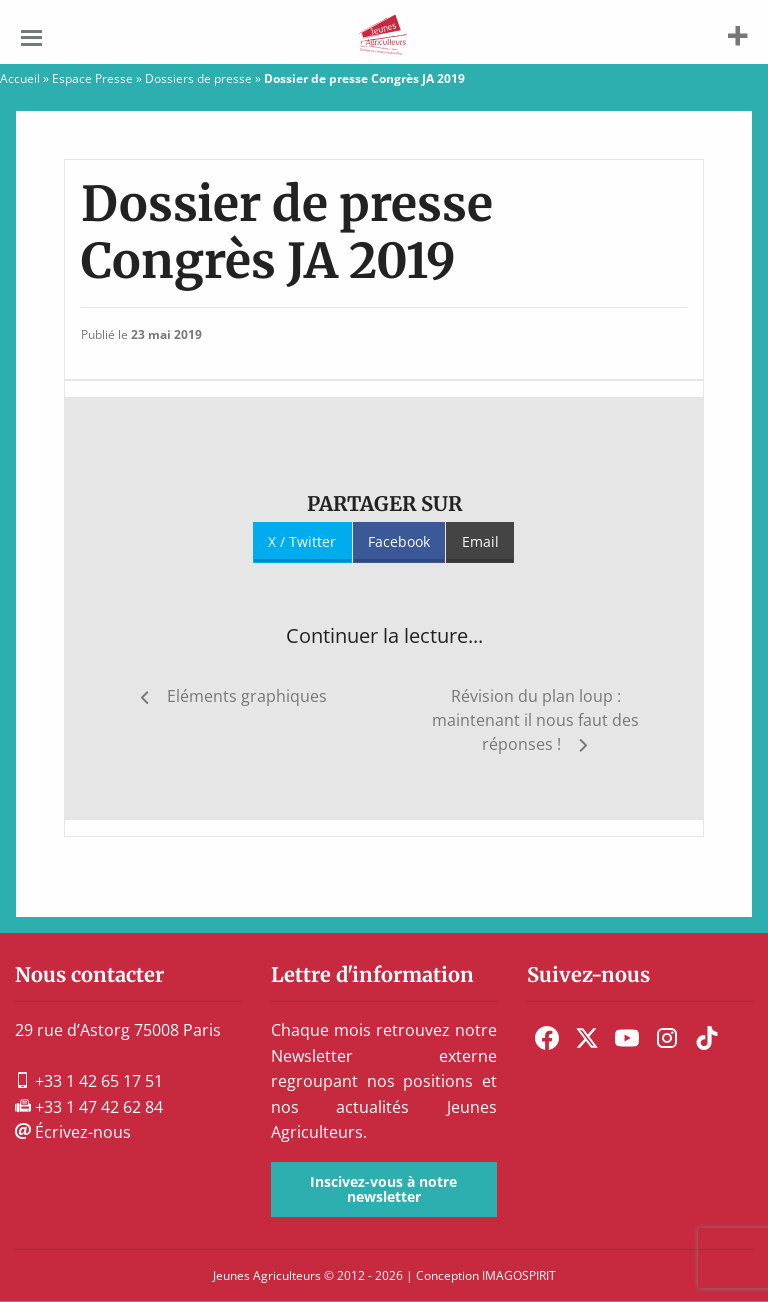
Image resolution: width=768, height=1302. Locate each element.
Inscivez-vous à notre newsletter (383, 1188)
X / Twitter (302, 541)
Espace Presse (92, 78)
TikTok (707, 1038)
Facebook (399, 541)
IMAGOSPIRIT (519, 1275)
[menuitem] (547, 1038)
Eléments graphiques (247, 696)
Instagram (667, 1038)
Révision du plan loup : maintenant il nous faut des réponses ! (535, 720)
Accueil (20, 78)
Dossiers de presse (198, 78)
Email (480, 541)
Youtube (627, 1038)
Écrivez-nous (73, 1132)
